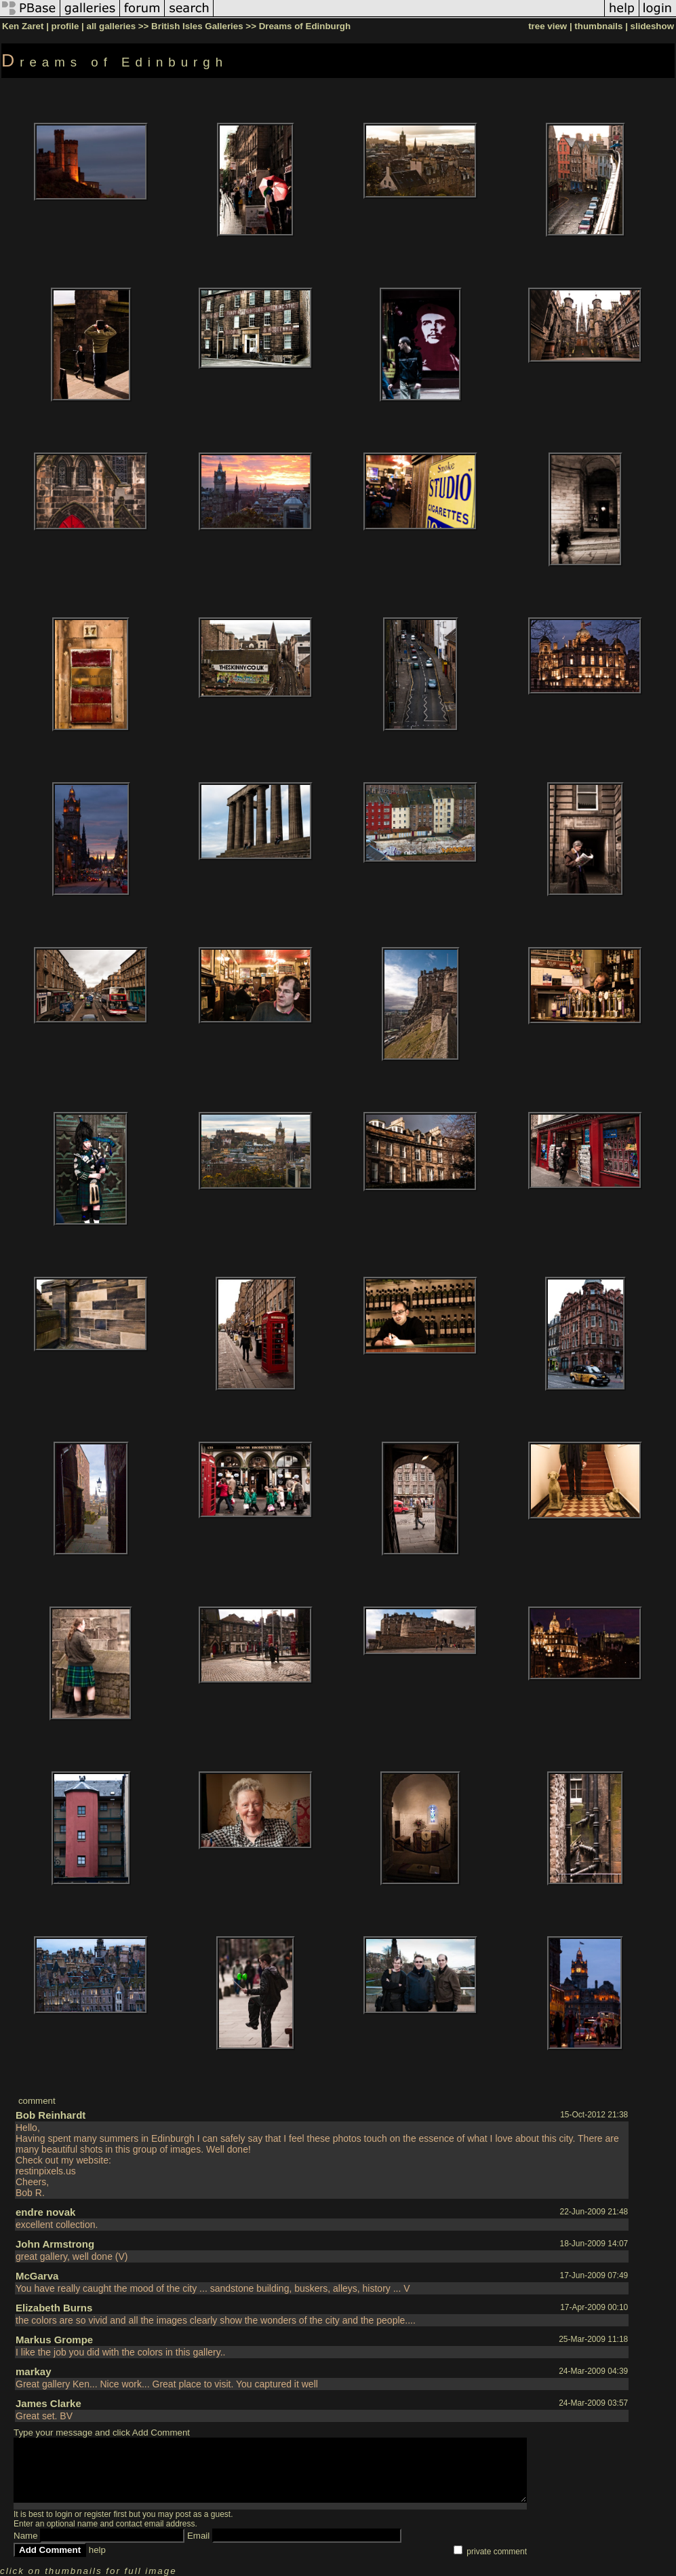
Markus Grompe (54, 2339)
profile (65, 26)
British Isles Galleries (197, 26)
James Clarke (48, 2403)
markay (34, 2371)
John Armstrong (55, 2244)
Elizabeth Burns (54, 2307)
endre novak (45, 2212)
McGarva (37, 2276)
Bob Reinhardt (50, 2115)
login (63, 2514)
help (97, 2550)
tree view (547, 26)
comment (37, 2101)
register (97, 2514)
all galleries (111, 26)
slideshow (652, 26)
